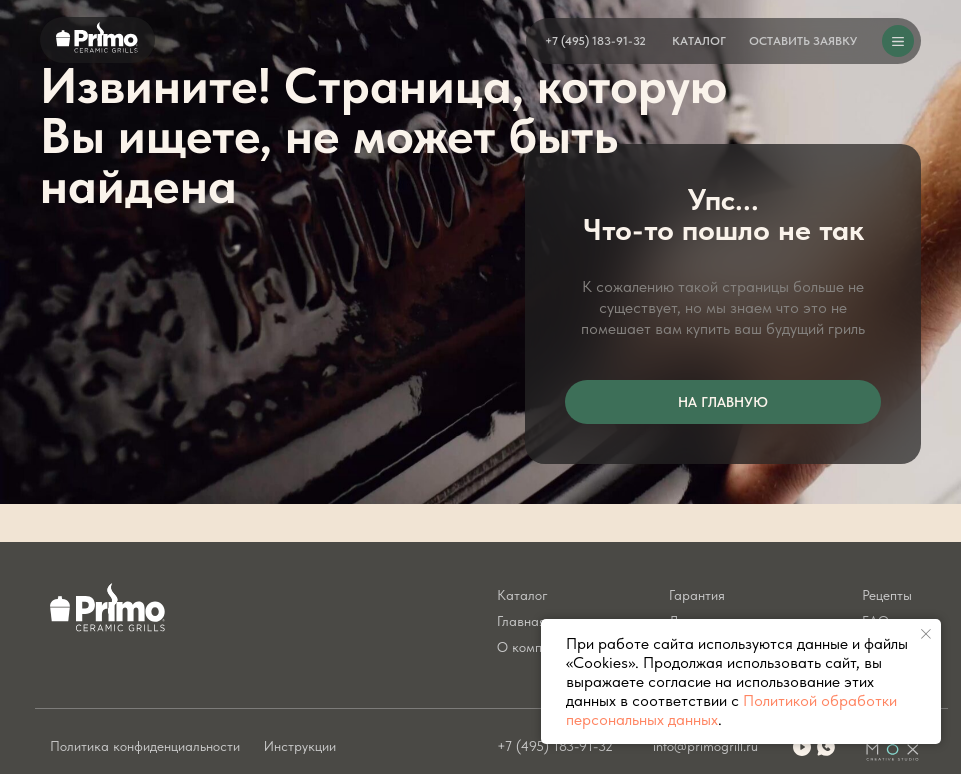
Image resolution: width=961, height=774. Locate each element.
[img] (826, 747)
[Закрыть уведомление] (926, 634)
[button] (803, 41)
